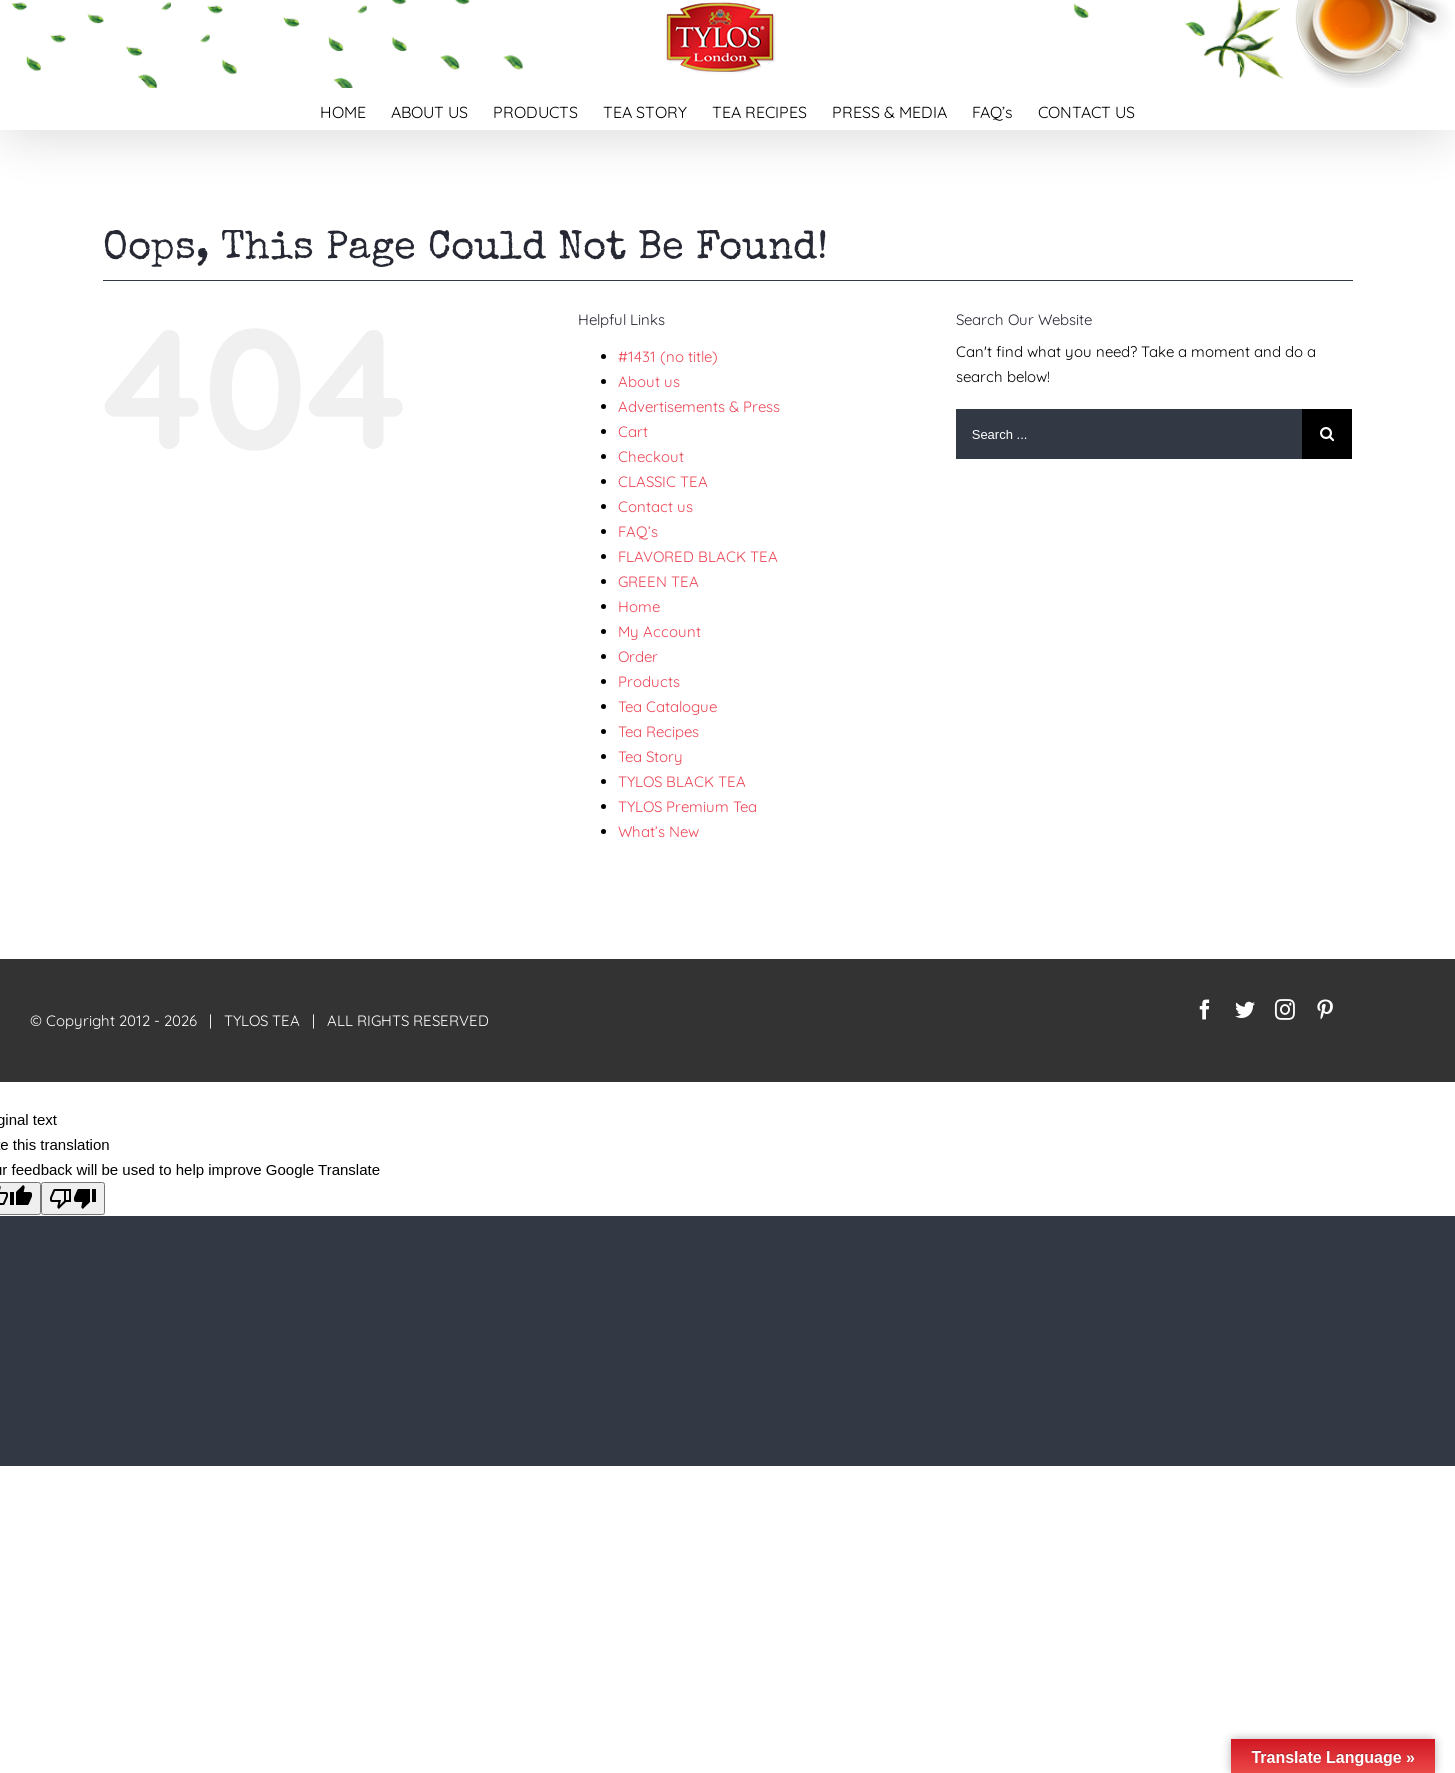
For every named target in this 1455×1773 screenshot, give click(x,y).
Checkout (651, 456)
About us (649, 381)
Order (638, 656)
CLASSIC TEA (663, 481)
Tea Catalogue (667, 706)
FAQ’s (638, 531)
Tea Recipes (658, 731)
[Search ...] (1129, 434)
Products (649, 681)
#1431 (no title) (668, 356)
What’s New (658, 831)
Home (639, 606)
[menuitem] (355, 109)
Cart (633, 431)
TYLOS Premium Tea (687, 806)
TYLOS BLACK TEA (682, 781)
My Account (659, 631)
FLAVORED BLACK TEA (698, 556)
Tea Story (650, 756)
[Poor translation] (73, 1198)
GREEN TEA (658, 581)
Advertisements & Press (699, 406)
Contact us (655, 506)
